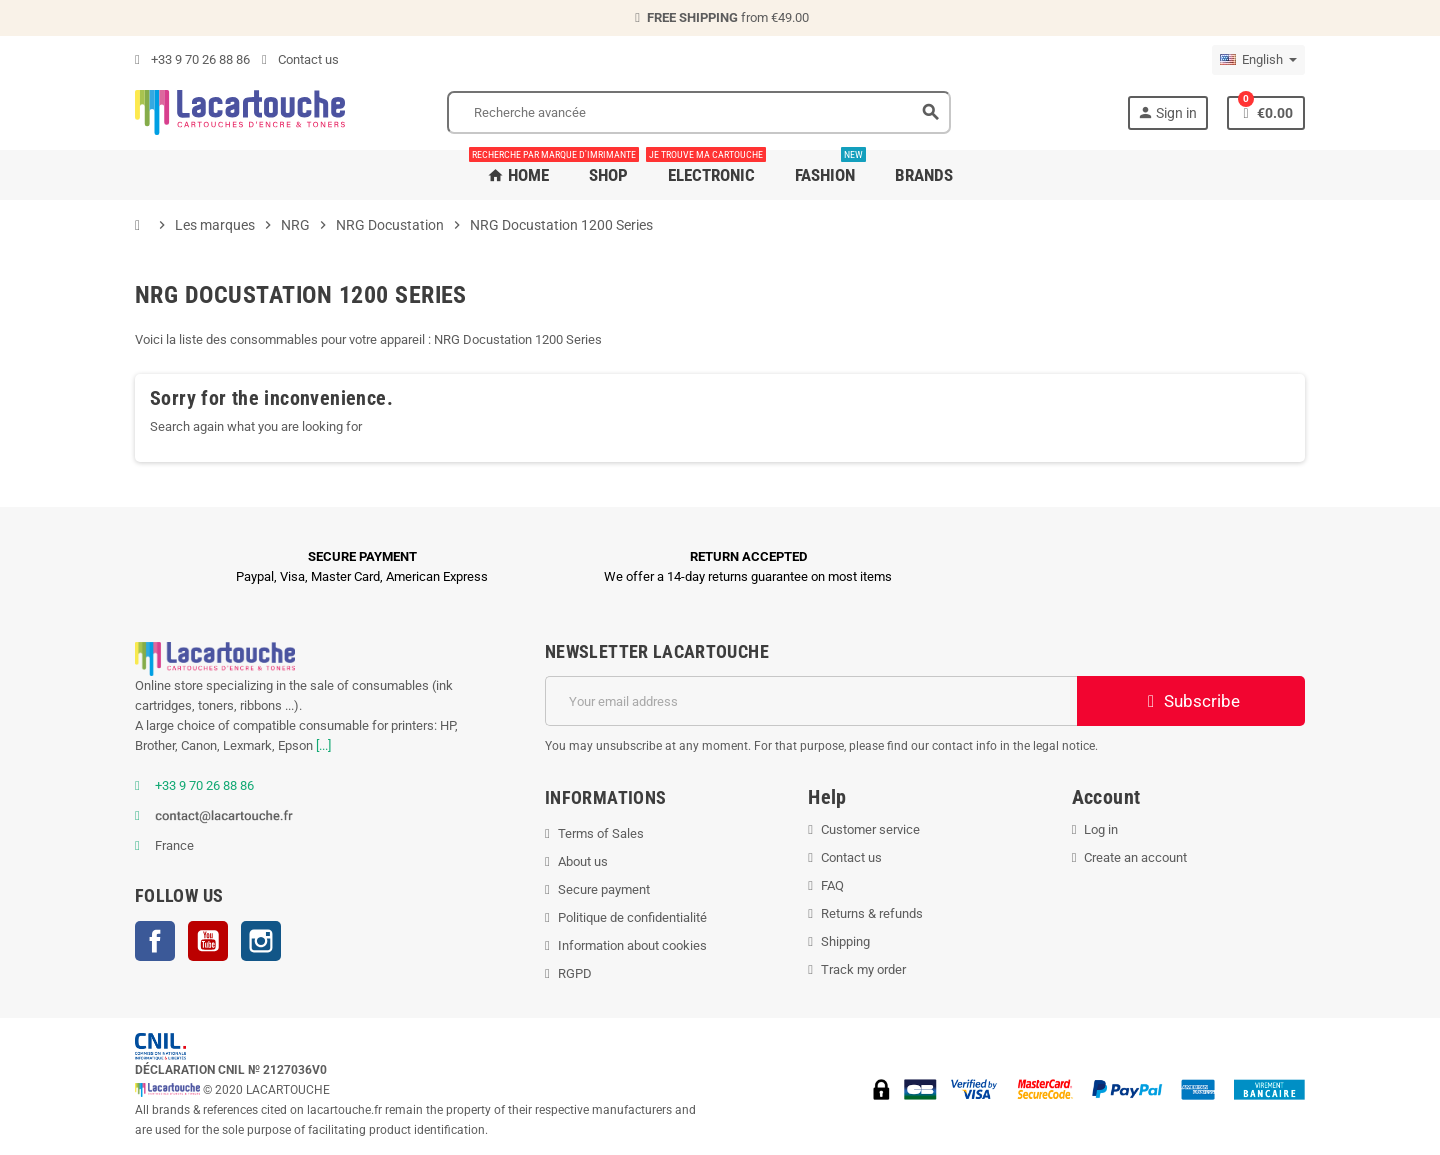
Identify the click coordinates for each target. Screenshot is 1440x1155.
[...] (323, 745)
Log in (1101, 829)
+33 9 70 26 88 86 (192, 59)
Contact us (300, 59)
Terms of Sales (601, 833)
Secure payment (604, 889)
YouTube (208, 941)
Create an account (1135, 857)
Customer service (870, 829)
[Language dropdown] (1258, 60)
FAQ (832, 885)
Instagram (261, 941)
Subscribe (1191, 701)
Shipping (845, 941)
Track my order (863, 969)
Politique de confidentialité (632, 917)
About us (583, 861)
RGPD (575, 973)
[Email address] (811, 701)
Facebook (155, 941)
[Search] (699, 112)
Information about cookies (632, 945)
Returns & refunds (872, 913)
